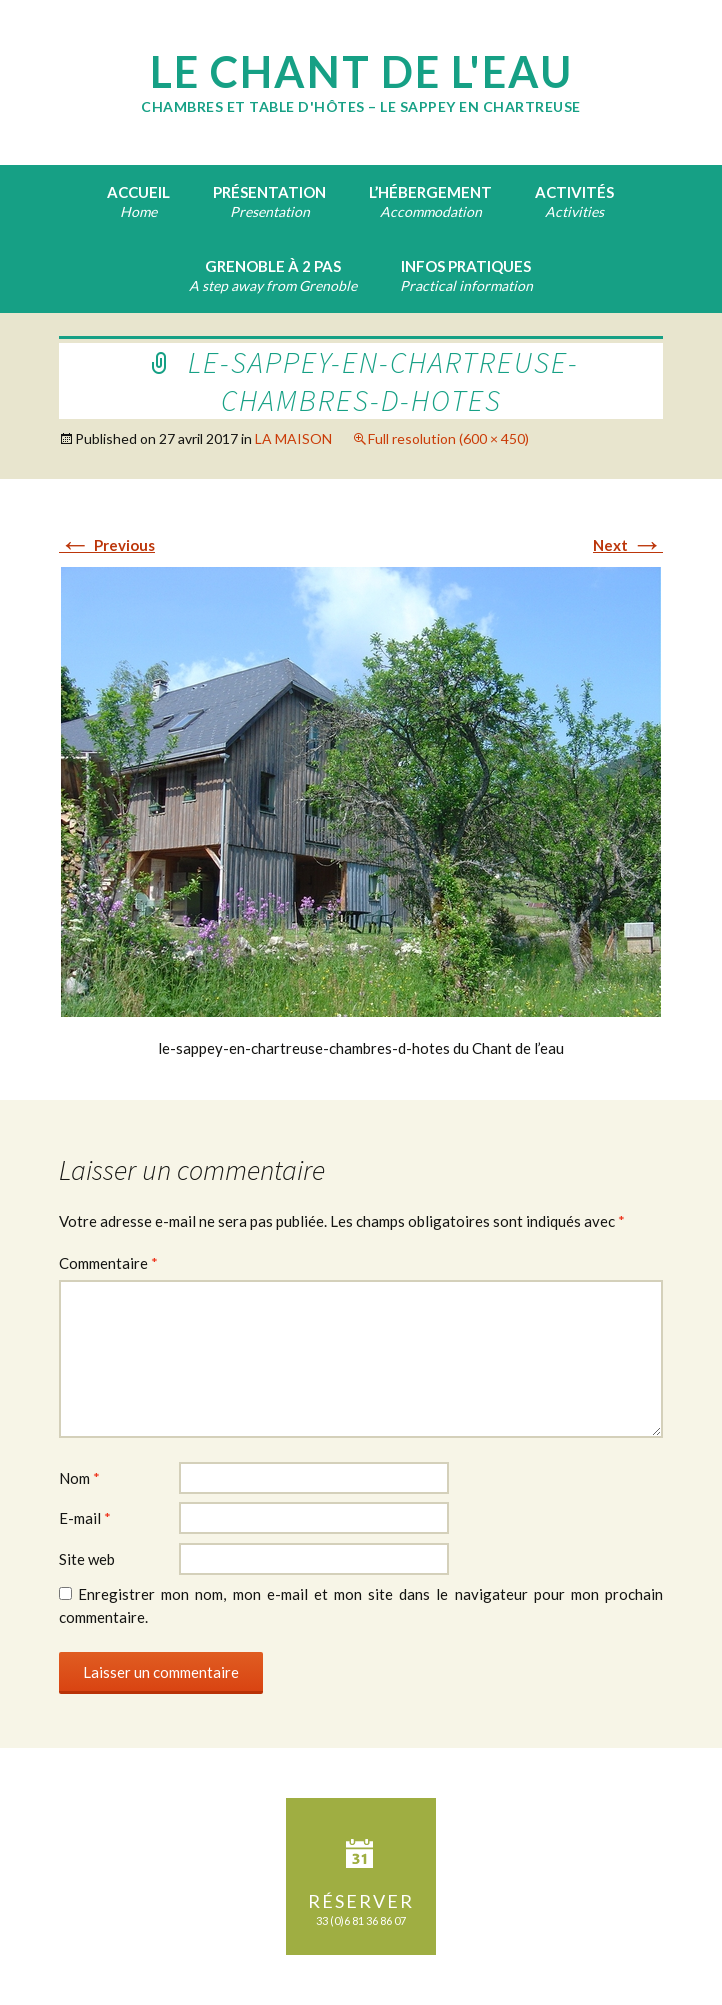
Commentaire (108, 1263)
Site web (87, 1559)
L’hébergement (430, 192)
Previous (107, 545)
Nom (79, 1478)
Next (628, 545)
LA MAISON (293, 438)
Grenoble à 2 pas (273, 266)
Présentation (269, 192)
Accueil (138, 192)
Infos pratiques (466, 266)
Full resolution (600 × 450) (448, 438)
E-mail (85, 1518)
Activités (574, 192)
